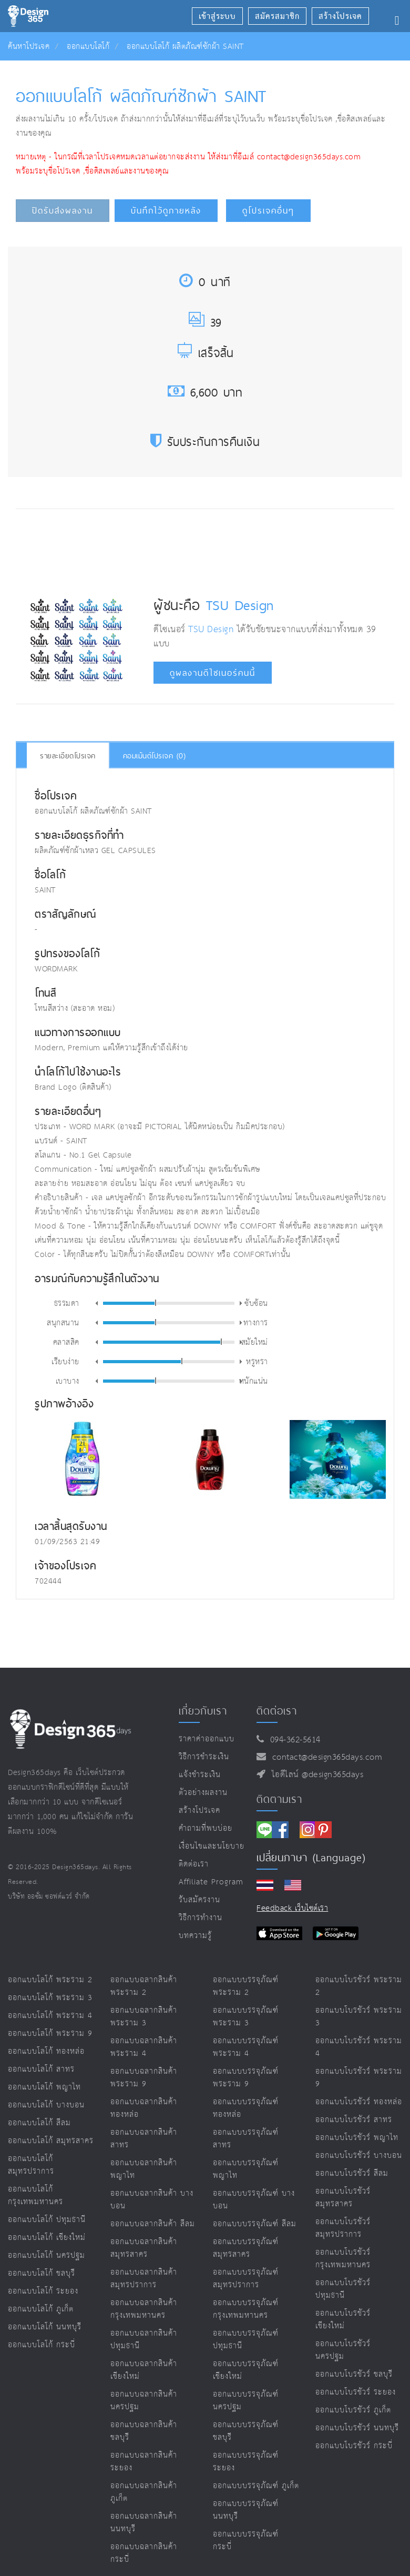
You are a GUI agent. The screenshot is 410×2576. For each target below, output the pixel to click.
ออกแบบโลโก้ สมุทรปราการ (31, 2165)
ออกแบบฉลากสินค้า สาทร (143, 2138)
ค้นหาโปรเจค (28, 46)
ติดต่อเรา (194, 1864)
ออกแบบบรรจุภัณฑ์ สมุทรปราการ (246, 2278)
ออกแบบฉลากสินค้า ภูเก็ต (143, 2492)
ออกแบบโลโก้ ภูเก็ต (41, 2309)
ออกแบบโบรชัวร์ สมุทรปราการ (343, 2228)
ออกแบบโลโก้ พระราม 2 (50, 1980)
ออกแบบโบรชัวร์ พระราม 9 (358, 2077)
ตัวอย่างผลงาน (203, 1793)
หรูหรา (257, 1361)
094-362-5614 (292, 1740)
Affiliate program (211, 1882)
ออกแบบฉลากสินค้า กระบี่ (143, 2553)
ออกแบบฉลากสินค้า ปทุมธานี (143, 2339)
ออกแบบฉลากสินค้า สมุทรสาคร (143, 2248)
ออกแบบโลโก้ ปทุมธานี (47, 2220)
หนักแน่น (253, 1380)
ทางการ (255, 1322)
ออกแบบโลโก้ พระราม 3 (50, 1998)
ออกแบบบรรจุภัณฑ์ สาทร (246, 2138)
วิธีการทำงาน (200, 1918)
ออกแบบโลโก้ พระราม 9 (50, 2033)
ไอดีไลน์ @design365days (315, 1774)
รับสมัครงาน (199, 1900)
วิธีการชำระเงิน (204, 1757)
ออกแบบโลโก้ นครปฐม (46, 2255)
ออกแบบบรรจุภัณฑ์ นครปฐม (246, 2400)
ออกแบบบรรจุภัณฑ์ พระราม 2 (246, 1986)
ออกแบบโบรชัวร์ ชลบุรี (354, 2374)
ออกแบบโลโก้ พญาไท (44, 2087)
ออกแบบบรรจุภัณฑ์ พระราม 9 (246, 2077)
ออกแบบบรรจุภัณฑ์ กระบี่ (246, 2540)
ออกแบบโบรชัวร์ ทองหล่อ (358, 2102)
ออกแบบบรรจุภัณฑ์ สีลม (254, 2224)
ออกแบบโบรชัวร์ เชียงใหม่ (343, 2319)
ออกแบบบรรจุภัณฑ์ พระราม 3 (246, 2016)
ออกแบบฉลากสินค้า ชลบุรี (143, 2431)
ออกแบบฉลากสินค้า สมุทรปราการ (143, 2278)
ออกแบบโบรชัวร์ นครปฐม (343, 2350)
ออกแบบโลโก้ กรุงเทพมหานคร (35, 2195)
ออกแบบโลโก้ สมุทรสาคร (51, 2141)
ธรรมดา (66, 1302)
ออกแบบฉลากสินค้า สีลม (152, 2224)
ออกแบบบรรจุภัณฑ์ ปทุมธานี (246, 2339)
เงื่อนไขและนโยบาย (211, 1846)
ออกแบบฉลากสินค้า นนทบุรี (143, 2522)
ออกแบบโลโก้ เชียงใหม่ (47, 2237)
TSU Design (240, 604)
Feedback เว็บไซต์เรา (292, 1908)
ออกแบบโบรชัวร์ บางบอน (358, 2155)
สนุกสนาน (63, 1322)
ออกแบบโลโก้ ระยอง (43, 2291)
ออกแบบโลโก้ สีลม (39, 2123)
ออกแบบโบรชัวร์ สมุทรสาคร (343, 2197)
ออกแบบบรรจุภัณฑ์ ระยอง (246, 2461)
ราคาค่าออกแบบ (206, 1739)
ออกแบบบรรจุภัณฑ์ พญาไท (246, 2169)
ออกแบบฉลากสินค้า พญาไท (143, 2169)
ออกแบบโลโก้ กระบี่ (41, 2345)
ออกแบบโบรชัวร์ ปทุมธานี (343, 2289)
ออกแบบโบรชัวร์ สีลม (351, 2173)
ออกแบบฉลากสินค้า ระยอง (143, 2461)
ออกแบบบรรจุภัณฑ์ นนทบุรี (246, 2510)
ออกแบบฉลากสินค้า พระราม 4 (143, 2047)
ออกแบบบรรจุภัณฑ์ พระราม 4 (246, 2047)
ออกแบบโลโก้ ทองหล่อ (46, 2051)
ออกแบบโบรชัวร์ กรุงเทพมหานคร (343, 2258)
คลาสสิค (66, 1341)
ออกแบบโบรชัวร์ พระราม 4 (358, 2047)
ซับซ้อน (256, 1302)
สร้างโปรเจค (199, 1810)
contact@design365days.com (324, 1757)
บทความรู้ (195, 1936)
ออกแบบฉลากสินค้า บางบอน (151, 2199)
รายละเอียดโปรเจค (68, 755)
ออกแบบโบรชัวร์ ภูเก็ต (353, 2410)
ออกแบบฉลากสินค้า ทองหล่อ (143, 2108)
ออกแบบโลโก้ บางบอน (46, 2105)
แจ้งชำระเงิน (200, 1775)
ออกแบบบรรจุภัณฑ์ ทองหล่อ (246, 2108)
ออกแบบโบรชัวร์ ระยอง (355, 2392)
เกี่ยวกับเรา (203, 1711)
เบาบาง (67, 1380)
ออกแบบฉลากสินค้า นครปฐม (143, 2400)
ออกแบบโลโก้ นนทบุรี (44, 2327)
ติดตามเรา (279, 1799)
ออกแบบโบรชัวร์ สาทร (353, 2120)
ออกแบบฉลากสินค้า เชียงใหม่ (143, 2370)
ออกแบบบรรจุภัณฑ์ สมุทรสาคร (246, 2248)
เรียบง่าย (65, 1361)
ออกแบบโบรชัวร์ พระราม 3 (358, 2016)
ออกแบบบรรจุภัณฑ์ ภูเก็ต (256, 2486)
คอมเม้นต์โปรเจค (154, 755)
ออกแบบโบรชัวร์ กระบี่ (354, 2446)
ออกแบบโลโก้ (88, 46)
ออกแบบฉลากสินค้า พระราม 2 (143, 1986)
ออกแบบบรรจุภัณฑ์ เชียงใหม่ (246, 2370)
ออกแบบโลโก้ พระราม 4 (50, 2016)
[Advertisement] (210, 548)
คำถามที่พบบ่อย (205, 1828)
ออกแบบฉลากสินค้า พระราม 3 (143, 2016)
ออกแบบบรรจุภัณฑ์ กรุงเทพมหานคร (246, 2309)
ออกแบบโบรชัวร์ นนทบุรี (357, 2428)
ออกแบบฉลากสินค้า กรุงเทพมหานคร (143, 2309)
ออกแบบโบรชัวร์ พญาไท (356, 2138)
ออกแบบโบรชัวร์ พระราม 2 (358, 1986)
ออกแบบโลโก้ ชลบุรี (41, 2273)
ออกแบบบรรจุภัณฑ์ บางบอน (254, 2199)
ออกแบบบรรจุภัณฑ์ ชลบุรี (246, 2431)
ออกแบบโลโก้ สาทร (41, 2069)
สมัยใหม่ (254, 1341)
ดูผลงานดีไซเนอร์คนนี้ (212, 673)
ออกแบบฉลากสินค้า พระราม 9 (143, 2077)
